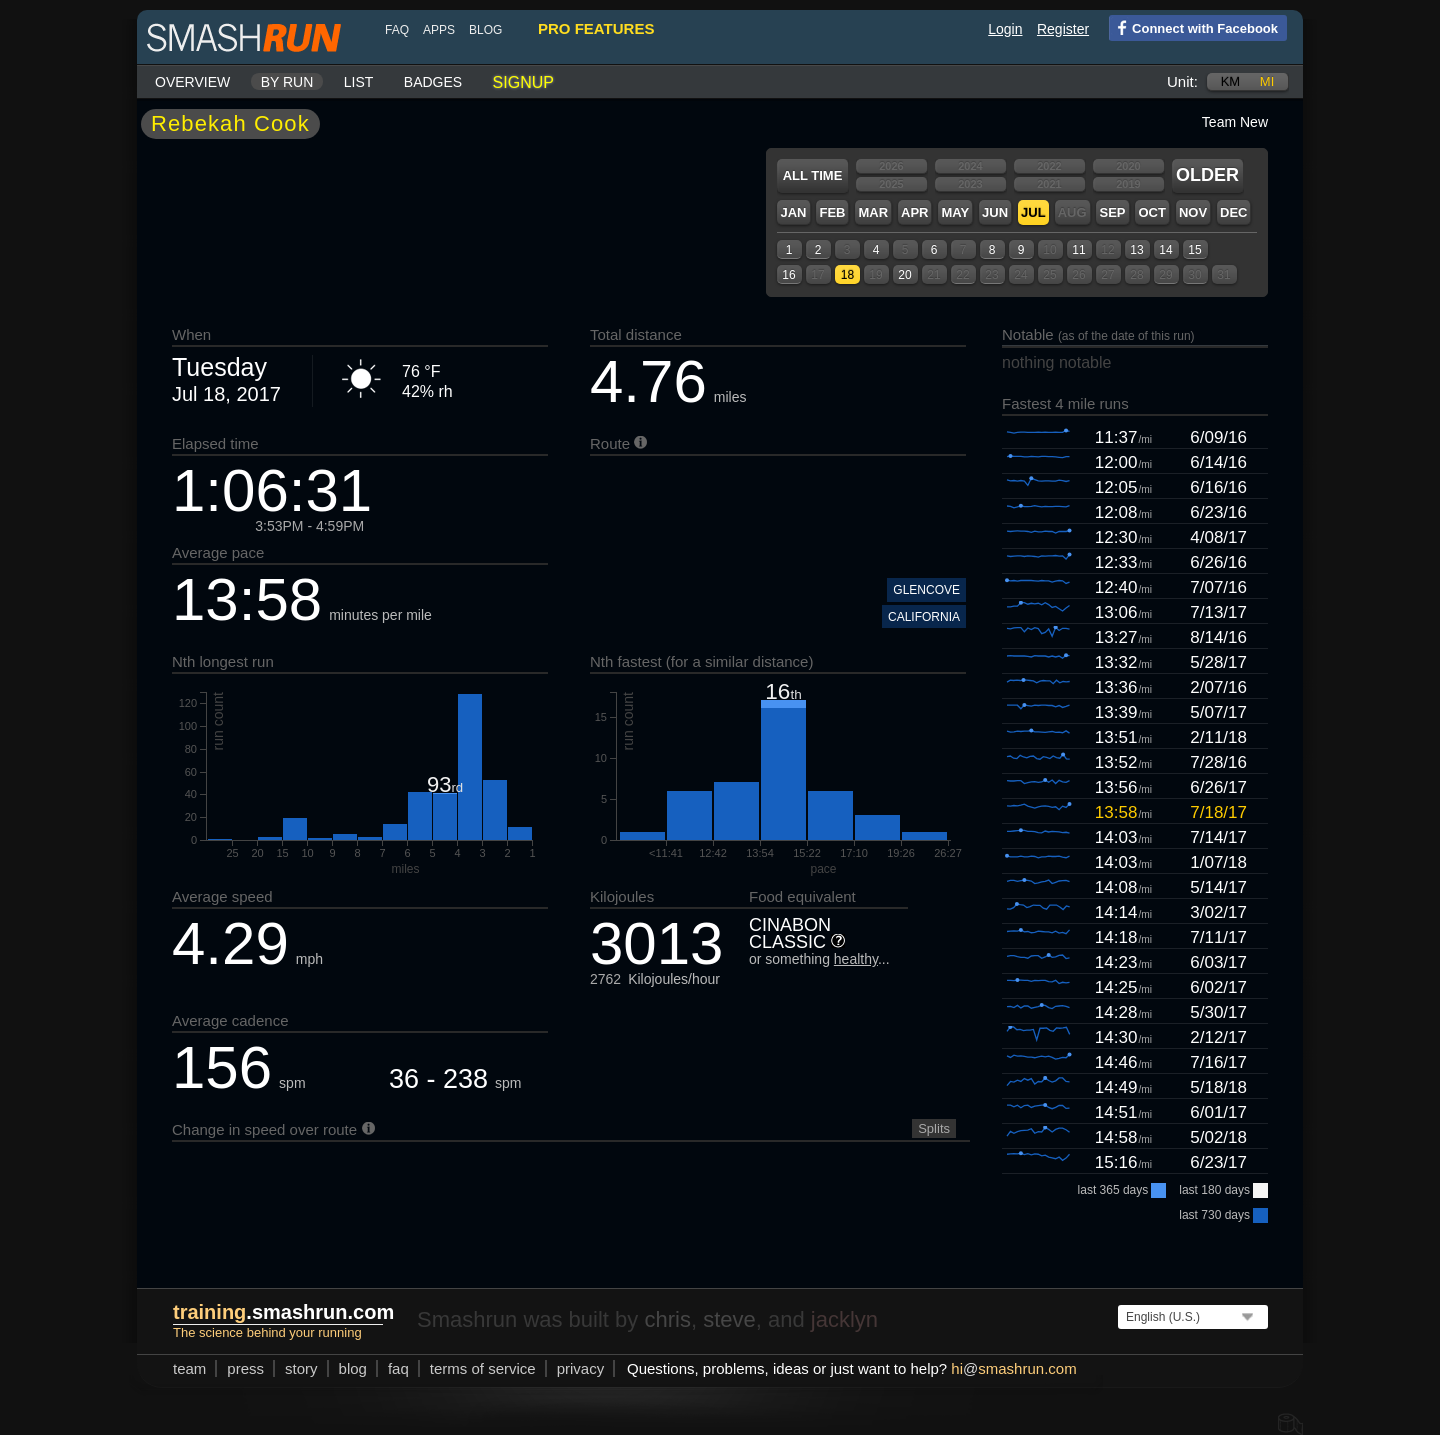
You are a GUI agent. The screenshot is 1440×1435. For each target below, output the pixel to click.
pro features (596, 28)
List (359, 82)
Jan (793, 212)
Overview (192, 82)
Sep (1112, 212)
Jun (995, 212)
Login (1005, 29)
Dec (1233, 212)
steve (729, 1319)
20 (904, 275)
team (189, 1368)
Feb (832, 212)
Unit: (1182, 81)
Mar (873, 212)
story (301, 1368)
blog (485, 30)
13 (1136, 250)
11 (1078, 250)
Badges (433, 82)
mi (1267, 81)
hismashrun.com (1013, 1368)
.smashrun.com (283, 1312)
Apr (914, 212)
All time (813, 175)
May (955, 212)
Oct (1151, 212)
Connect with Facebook (1193, 27)
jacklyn (844, 1319)
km (1231, 81)
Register (1063, 29)
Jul (1033, 212)
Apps (439, 30)
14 (1165, 250)
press (245, 1368)
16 (788, 275)
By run (287, 82)
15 (1194, 250)
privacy (581, 1368)
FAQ (397, 30)
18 (847, 275)
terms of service (483, 1368)
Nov (1193, 212)
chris (667, 1319)
